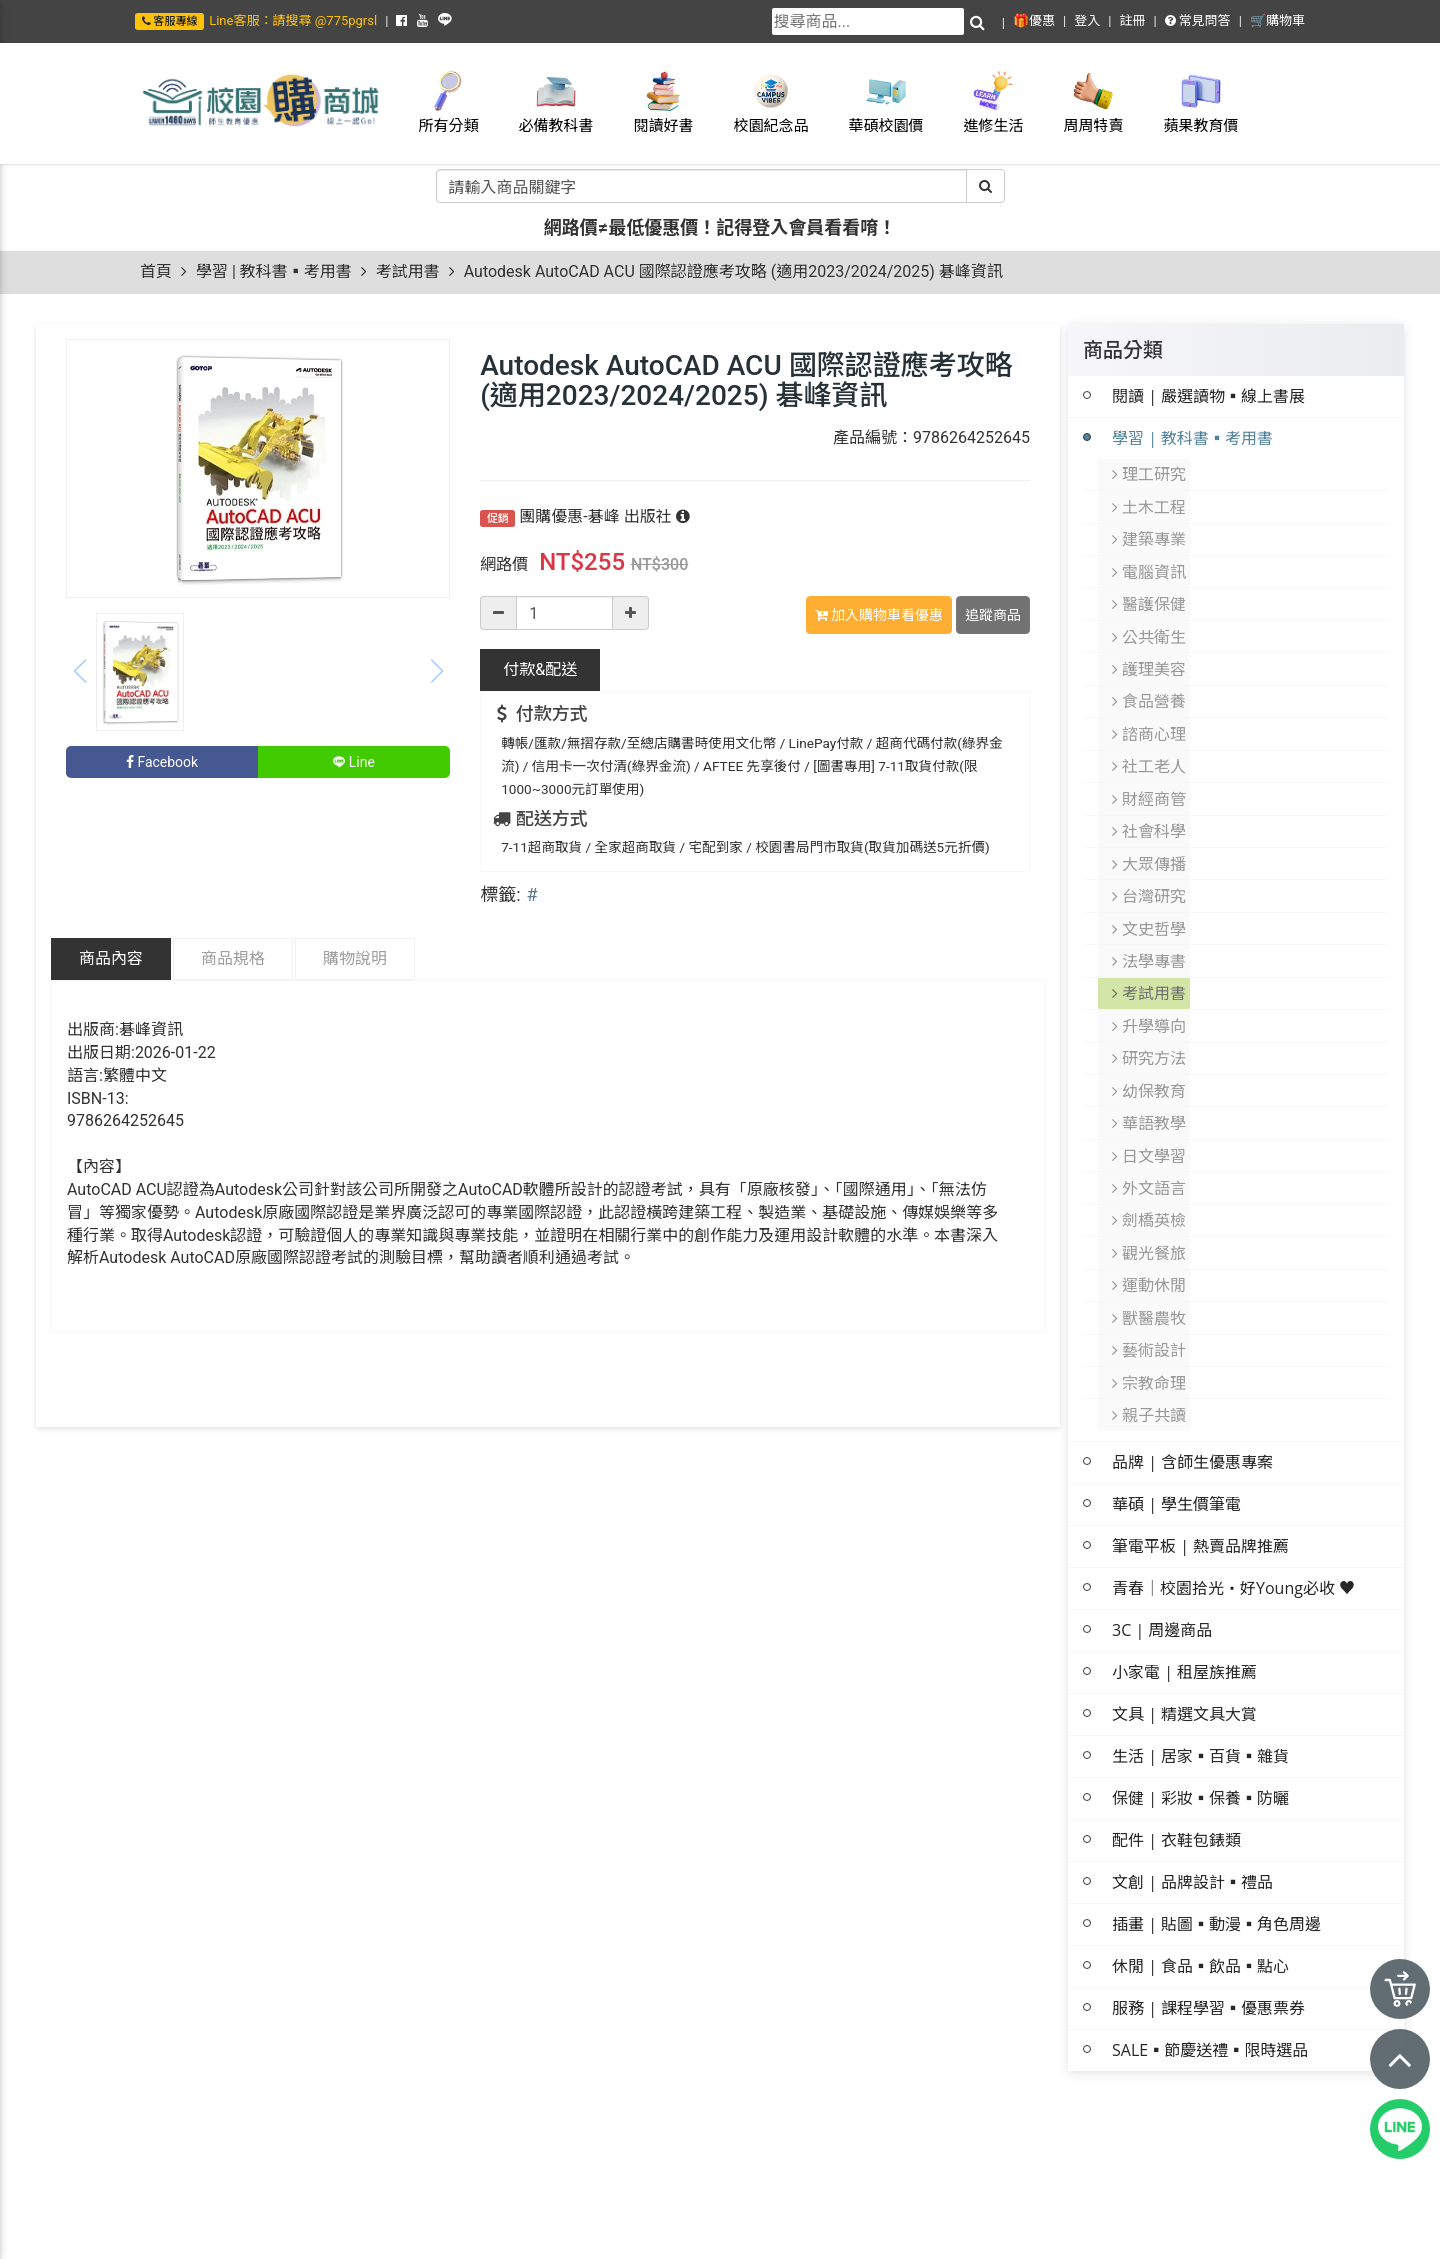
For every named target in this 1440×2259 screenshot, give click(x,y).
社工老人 (1150, 743)
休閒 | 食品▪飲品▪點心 (1200, 1893)
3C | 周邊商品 (1162, 1557)
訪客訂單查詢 (1263, 2231)
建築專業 (1150, 533)
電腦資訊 (1150, 563)
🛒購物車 (1277, 20)
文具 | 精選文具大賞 (1184, 1641)
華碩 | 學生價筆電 (1176, 1431)
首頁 (156, 271)
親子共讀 (1150, 1343)
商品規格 (233, 958)
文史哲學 (1150, 893)
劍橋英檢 (1150, 1163)
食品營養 (1150, 683)
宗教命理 (1150, 1313)
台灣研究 (1150, 863)
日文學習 (1150, 1103)
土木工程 (1150, 503)
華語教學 (1150, 1073)
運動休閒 (1150, 1223)
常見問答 (1198, 20)
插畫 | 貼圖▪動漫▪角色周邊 (1216, 1851)
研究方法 (1150, 1013)
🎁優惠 (1034, 20)
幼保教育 (1150, 1043)
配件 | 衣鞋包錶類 (1176, 1767)
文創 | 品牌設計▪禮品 (1192, 1809)
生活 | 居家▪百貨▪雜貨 (1200, 1683)
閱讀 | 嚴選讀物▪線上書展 (1208, 396)
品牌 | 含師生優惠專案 (1192, 1389)
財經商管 (1150, 773)
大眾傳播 (1150, 833)
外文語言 (1150, 1133)
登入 (1087, 20)
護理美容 (1150, 653)
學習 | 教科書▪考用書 (274, 271)
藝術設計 (1150, 1283)
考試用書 (408, 271)
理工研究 (1150, 473)
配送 (540, 669)
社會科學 (1150, 803)
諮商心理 (1150, 713)
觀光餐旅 (1150, 1193)
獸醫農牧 (1150, 1253)
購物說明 (355, 958)
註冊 (1132, 20)
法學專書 (1150, 923)
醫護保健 (1150, 593)
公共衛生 (1150, 623)
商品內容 (111, 958)
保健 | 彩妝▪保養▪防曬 (1200, 1725)
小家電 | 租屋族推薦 (1184, 1599)
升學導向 (1150, 983)
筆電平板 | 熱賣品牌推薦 (1200, 1473)
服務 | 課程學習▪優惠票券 (1208, 1935)
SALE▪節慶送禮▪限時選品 (1210, 1977)
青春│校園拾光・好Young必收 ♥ (1233, 1515)
